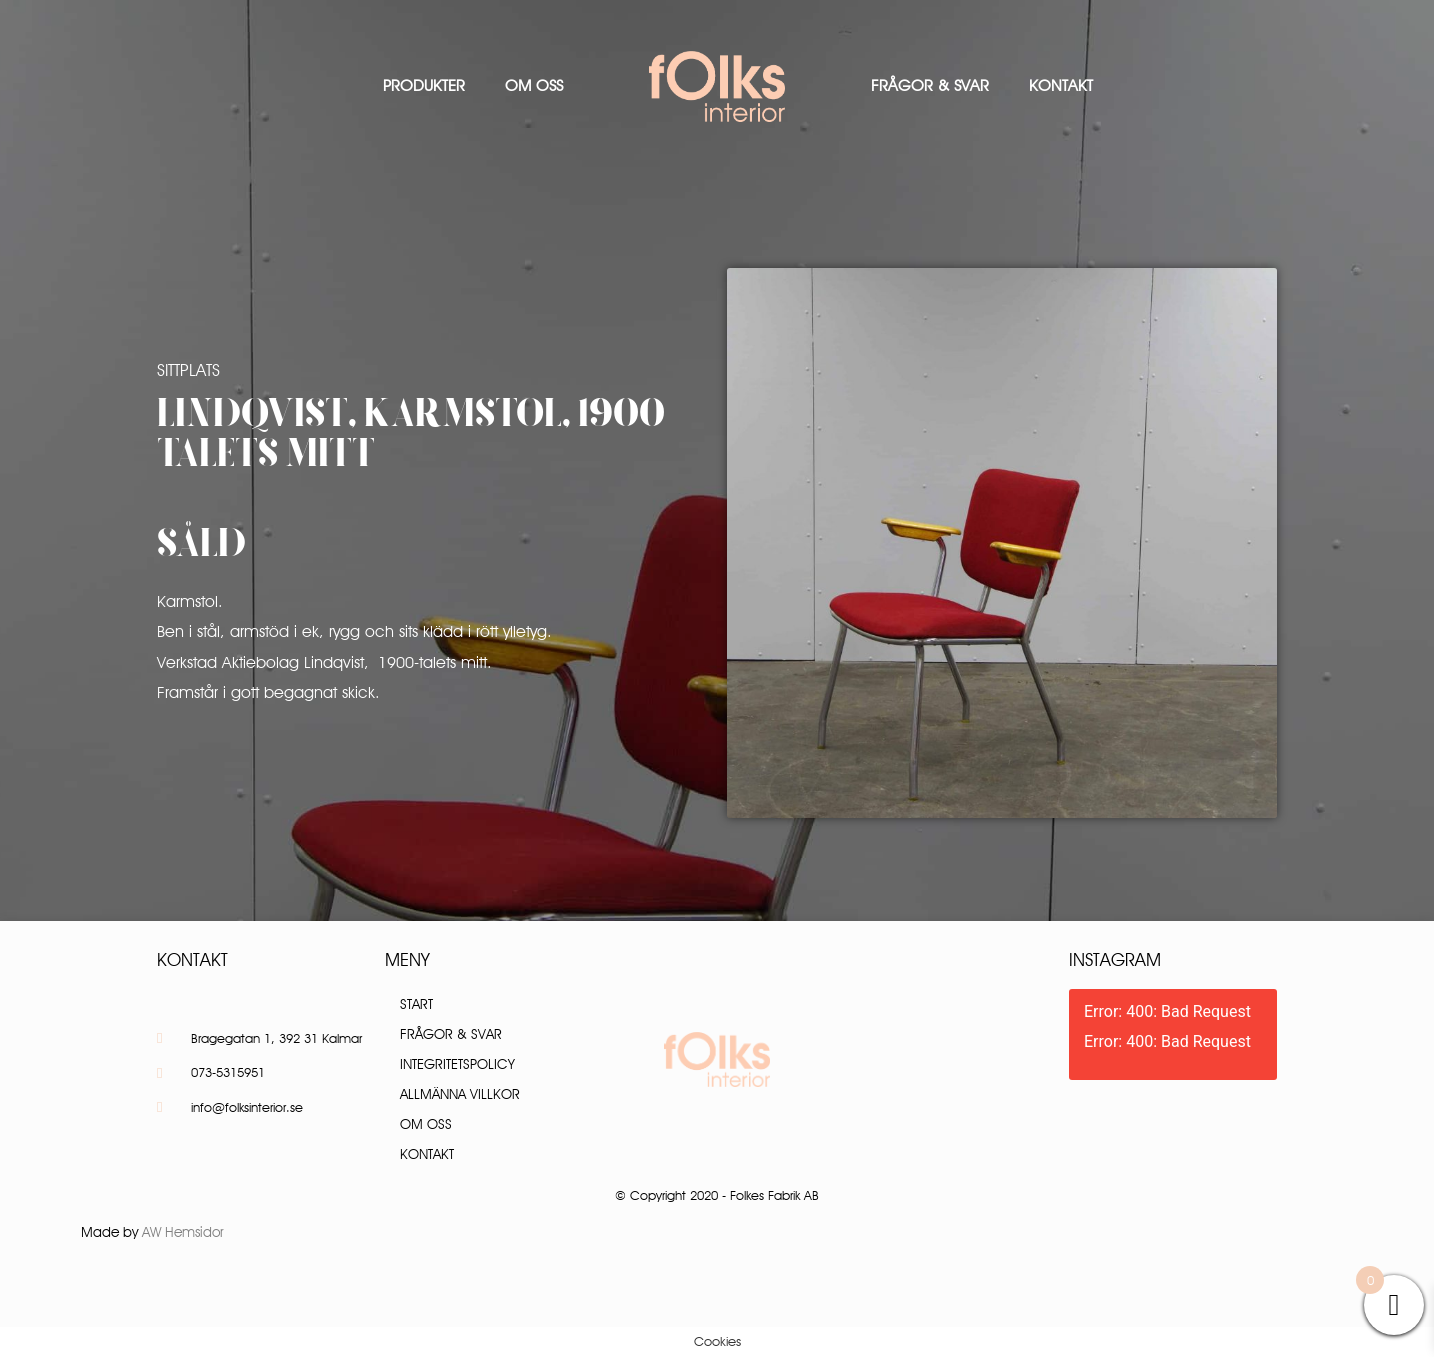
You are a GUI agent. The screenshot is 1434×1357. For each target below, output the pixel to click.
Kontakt (1061, 85)
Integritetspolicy (457, 1064)
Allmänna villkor (460, 1094)
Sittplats (188, 370)
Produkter (424, 85)
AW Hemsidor (183, 1232)
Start (416, 1004)
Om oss (534, 85)
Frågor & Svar (930, 85)
